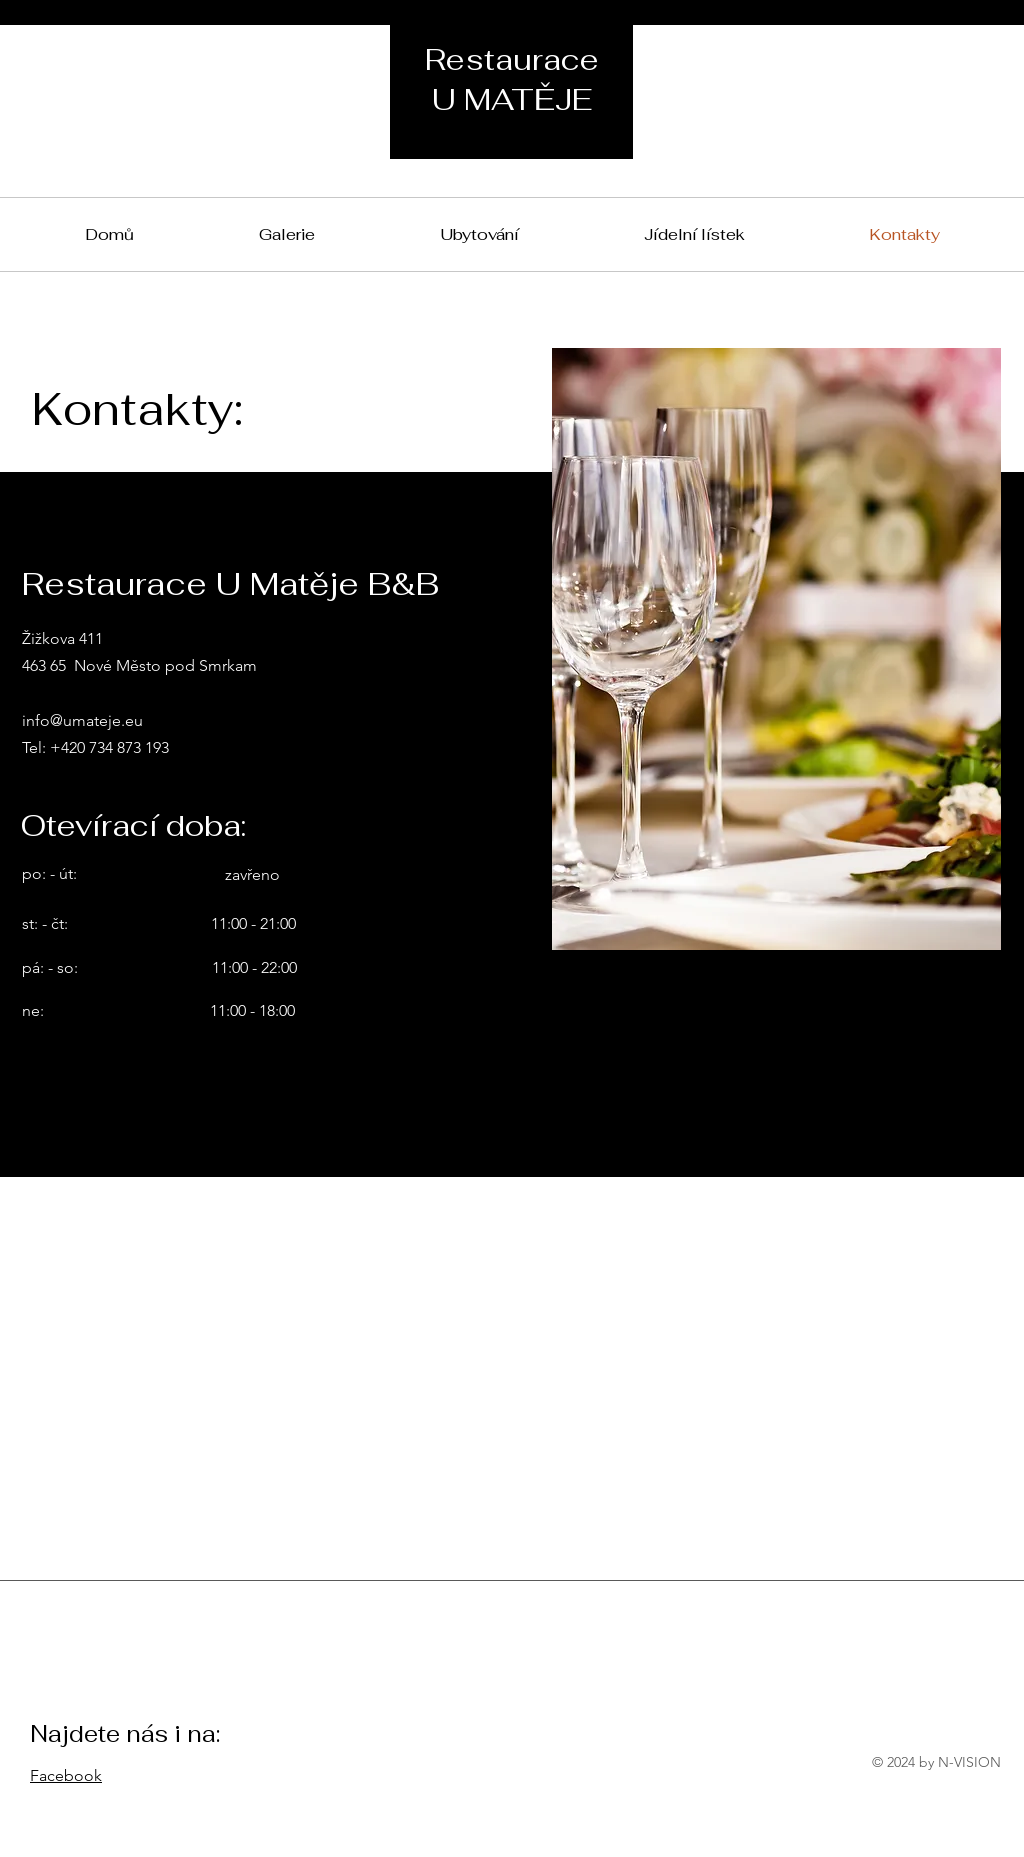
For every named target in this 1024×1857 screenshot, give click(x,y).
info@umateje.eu (82, 720)
